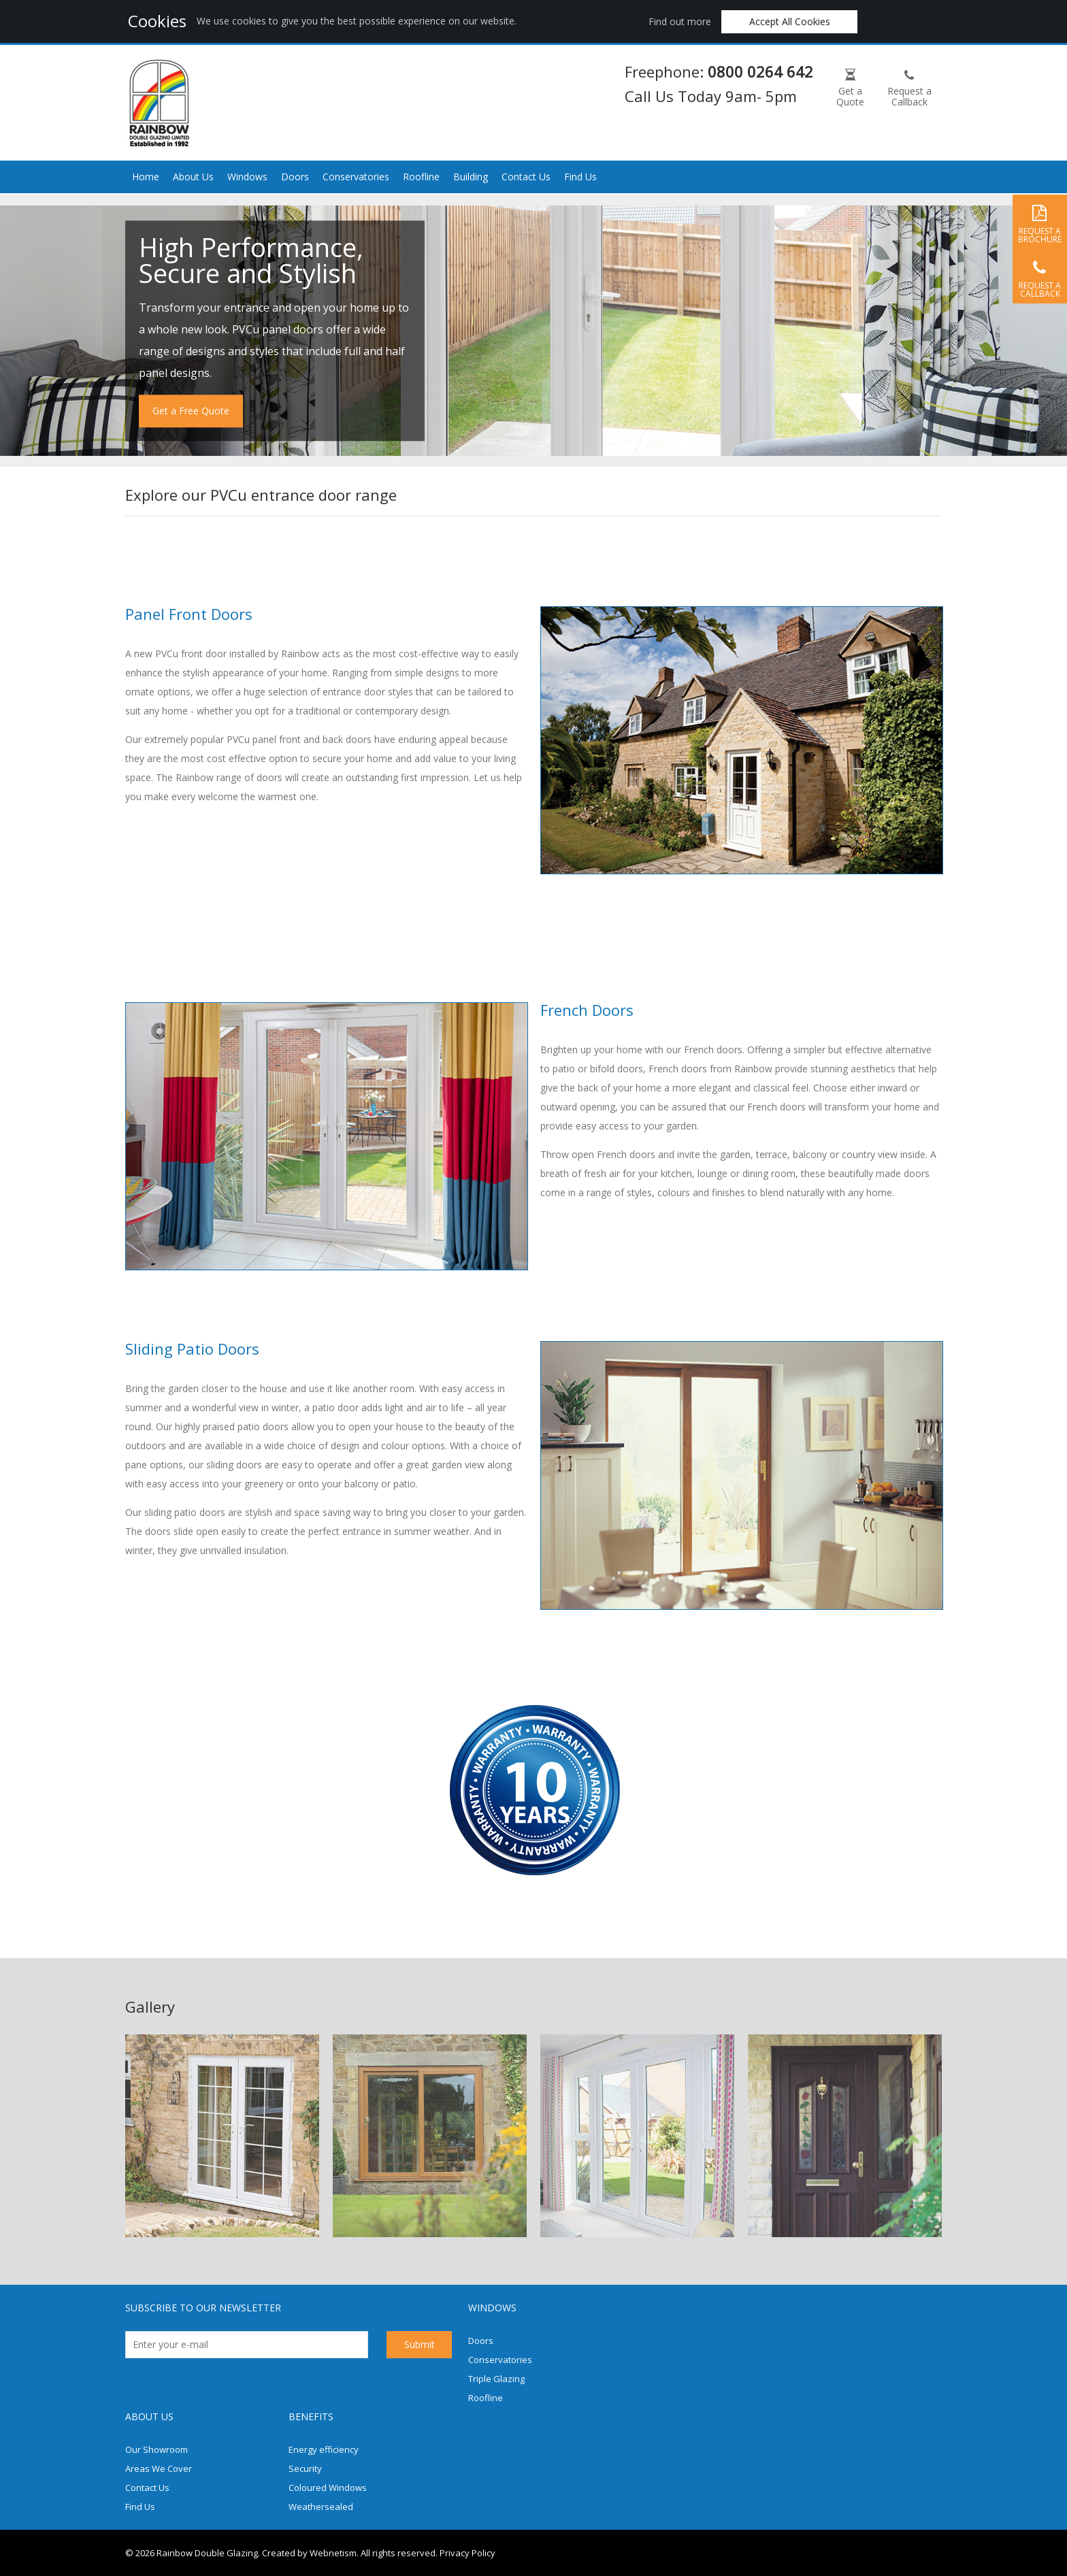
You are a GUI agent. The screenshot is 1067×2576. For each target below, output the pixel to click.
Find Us (580, 176)
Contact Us (526, 176)
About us (149, 2416)
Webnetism (333, 2553)
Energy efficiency (324, 2449)
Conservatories (356, 176)
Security (305, 2468)
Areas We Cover (158, 2468)
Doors (295, 176)
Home (145, 176)
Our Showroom (156, 2449)
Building (470, 176)
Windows (247, 176)
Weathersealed (321, 2506)
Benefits (311, 2416)
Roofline (421, 176)
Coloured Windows (328, 2487)
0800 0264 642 (760, 71)
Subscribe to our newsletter (203, 2307)
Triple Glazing (496, 2379)
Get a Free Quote (190, 410)
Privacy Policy (467, 2553)
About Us (193, 176)
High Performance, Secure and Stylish (251, 260)
